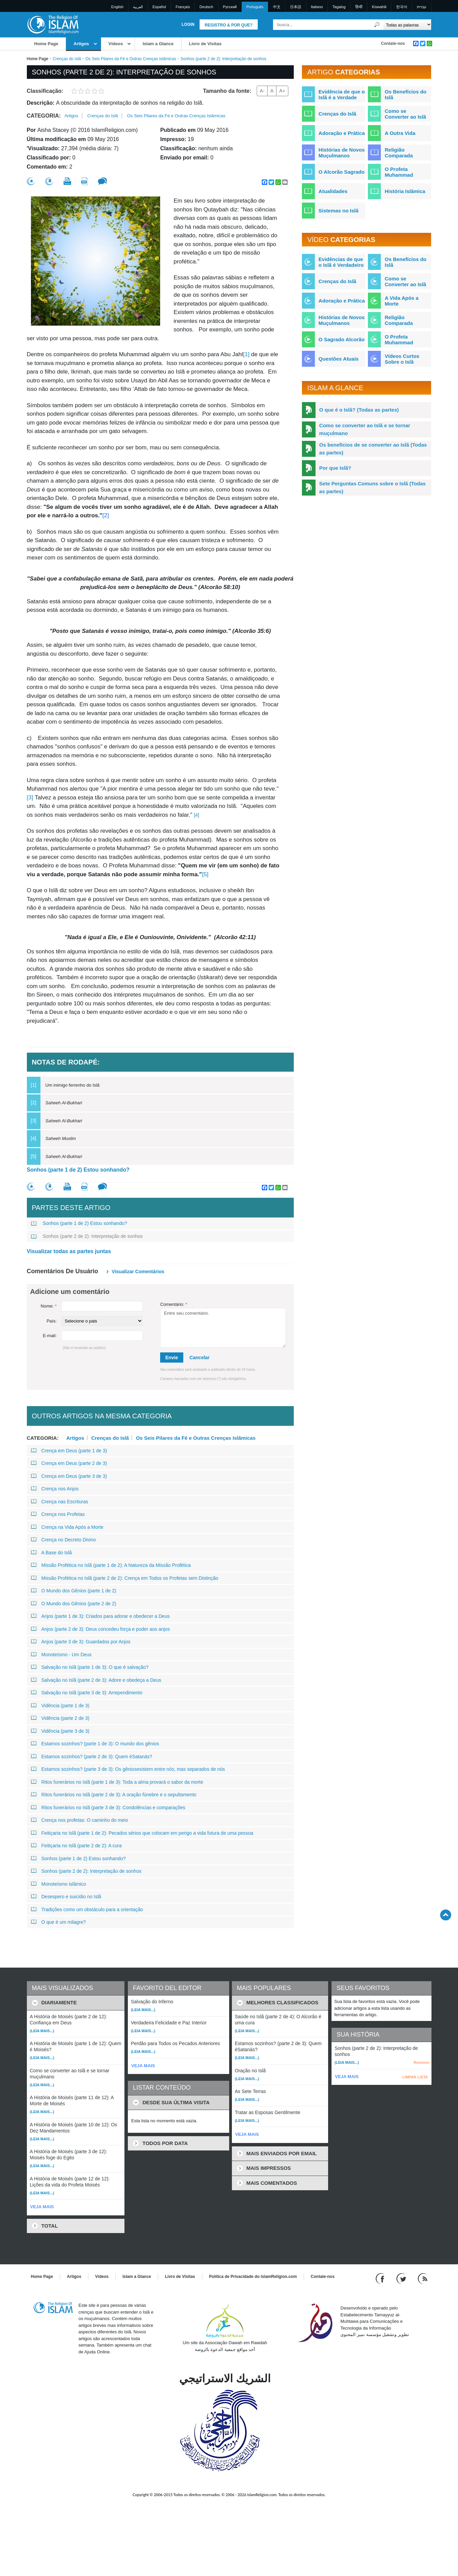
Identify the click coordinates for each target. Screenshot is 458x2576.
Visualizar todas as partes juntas (69, 1251)
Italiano (317, 7)
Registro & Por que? (229, 25)
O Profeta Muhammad (399, 172)
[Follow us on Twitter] (402, 2278)
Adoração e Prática (342, 133)
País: (52, 1321)
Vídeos (115, 43)
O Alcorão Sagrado (341, 172)
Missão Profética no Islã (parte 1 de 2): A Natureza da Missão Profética (111, 1565)
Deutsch (206, 7)
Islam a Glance (157, 43)
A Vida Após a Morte (401, 301)
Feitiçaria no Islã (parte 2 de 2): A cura (76, 1845)
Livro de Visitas (205, 43)
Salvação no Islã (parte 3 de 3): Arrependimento (86, 1692)
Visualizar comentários (138, 1271)
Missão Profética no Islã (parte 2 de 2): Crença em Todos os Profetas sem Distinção (124, 1578)
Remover (421, 2062)
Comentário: (173, 1304)
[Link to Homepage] (53, 24)
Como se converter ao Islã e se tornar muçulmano (364, 429)
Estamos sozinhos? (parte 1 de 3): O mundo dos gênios (95, 1743)
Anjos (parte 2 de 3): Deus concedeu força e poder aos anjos (100, 1629)
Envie (171, 1357)
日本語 (295, 7)
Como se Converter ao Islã (405, 114)
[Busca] (377, 24)
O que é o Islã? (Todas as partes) (359, 410)
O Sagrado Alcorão (341, 339)
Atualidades (333, 191)
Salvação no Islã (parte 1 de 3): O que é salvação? (90, 1667)
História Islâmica (405, 191)
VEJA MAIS (42, 2206)
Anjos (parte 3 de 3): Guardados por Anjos (81, 1641)
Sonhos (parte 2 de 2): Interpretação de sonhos (87, 1236)
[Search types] (407, 24)
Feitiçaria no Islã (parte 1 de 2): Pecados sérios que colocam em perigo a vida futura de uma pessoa (142, 1833)
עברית (421, 7)
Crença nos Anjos (55, 1488)
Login (188, 24)
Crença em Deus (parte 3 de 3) (69, 1476)
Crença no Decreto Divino (63, 1539)
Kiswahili (379, 7)
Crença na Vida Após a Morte (67, 1527)
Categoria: (44, 116)
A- (262, 90)
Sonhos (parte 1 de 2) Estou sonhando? (78, 1170)
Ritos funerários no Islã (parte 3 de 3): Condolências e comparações (108, 1807)
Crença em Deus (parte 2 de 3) (69, 1463)
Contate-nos (393, 43)
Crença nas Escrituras (59, 1501)
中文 (277, 7)
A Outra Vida (400, 133)
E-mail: (49, 1335)
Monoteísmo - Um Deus (61, 1654)
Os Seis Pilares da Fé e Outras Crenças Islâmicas (130, 58)
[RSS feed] (422, 2278)
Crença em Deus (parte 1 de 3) (69, 1450)
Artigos (81, 43)
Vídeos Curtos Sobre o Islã (402, 359)
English (117, 7)
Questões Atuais (339, 359)
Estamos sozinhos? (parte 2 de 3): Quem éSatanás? (91, 1756)
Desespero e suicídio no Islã (66, 1896)
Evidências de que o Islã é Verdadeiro (341, 262)
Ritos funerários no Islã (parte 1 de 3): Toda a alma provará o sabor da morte (117, 1782)
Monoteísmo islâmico (58, 1884)
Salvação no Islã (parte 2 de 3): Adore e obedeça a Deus (96, 1680)
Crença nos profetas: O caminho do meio (79, 1820)
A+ (282, 90)
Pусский (230, 7)
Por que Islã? (335, 468)
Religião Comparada (399, 152)
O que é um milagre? (58, 1922)
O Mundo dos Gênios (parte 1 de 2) (73, 1590)
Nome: (49, 1306)
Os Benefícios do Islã (405, 94)
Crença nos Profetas (58, 1514)
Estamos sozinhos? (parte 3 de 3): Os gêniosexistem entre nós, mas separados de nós (128, 1769)
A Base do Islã (51, 1552)
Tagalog (339, 7)
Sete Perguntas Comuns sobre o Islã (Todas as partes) (372, 487)
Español (159, 7)
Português (254, 7)
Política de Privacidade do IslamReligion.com (253, 2276)
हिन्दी (358, 7)
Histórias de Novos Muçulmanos (342, 152)
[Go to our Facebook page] (381, 2278)
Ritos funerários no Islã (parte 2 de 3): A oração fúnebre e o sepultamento (114, 1794)
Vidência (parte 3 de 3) (60, 1731)
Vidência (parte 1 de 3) (60, 1705)
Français (182, 7)
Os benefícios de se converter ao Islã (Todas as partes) (373, 448)
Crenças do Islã (67, 58)
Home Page (46, 43)
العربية (138, 7)
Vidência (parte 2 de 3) (60, 1718)
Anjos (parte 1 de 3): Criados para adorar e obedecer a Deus (100, 1616)
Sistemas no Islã (339, 210)
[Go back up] (445, 1914)
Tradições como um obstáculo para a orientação (87, 1909)
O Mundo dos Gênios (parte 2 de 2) (73, 1603)
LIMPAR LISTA (415, 2077)
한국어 (401, 7)
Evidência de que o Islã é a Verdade (342, 94)
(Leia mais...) (42, 2031)
